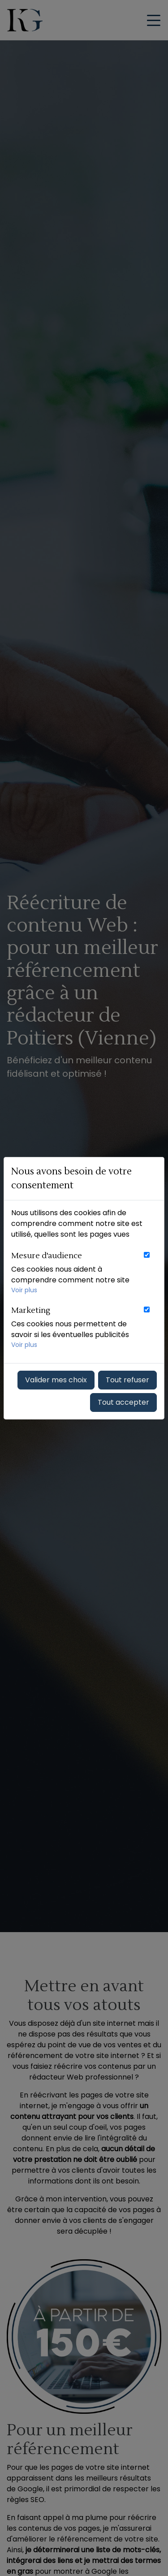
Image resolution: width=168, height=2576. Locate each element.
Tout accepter (123, 1402)
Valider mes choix (56, 1380)
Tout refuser (127, 1380)
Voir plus (24, 1290)
